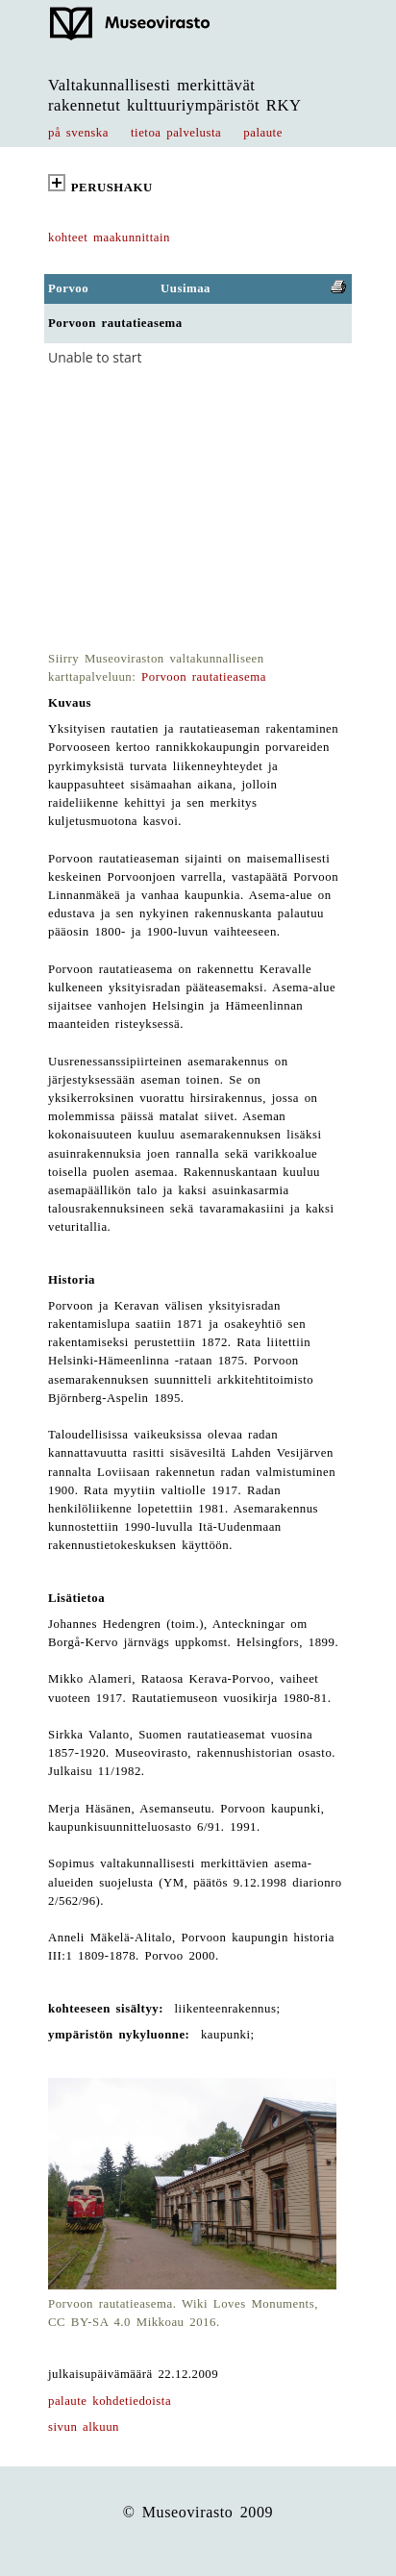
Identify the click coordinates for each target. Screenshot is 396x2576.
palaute (263, 132)
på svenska (78, 132)
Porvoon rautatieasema (203, 677)
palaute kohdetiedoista (109, 2401)
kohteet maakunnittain (109, 237)
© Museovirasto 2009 (198, 2512)
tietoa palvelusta (176, 132)
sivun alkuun (83, 2427)
